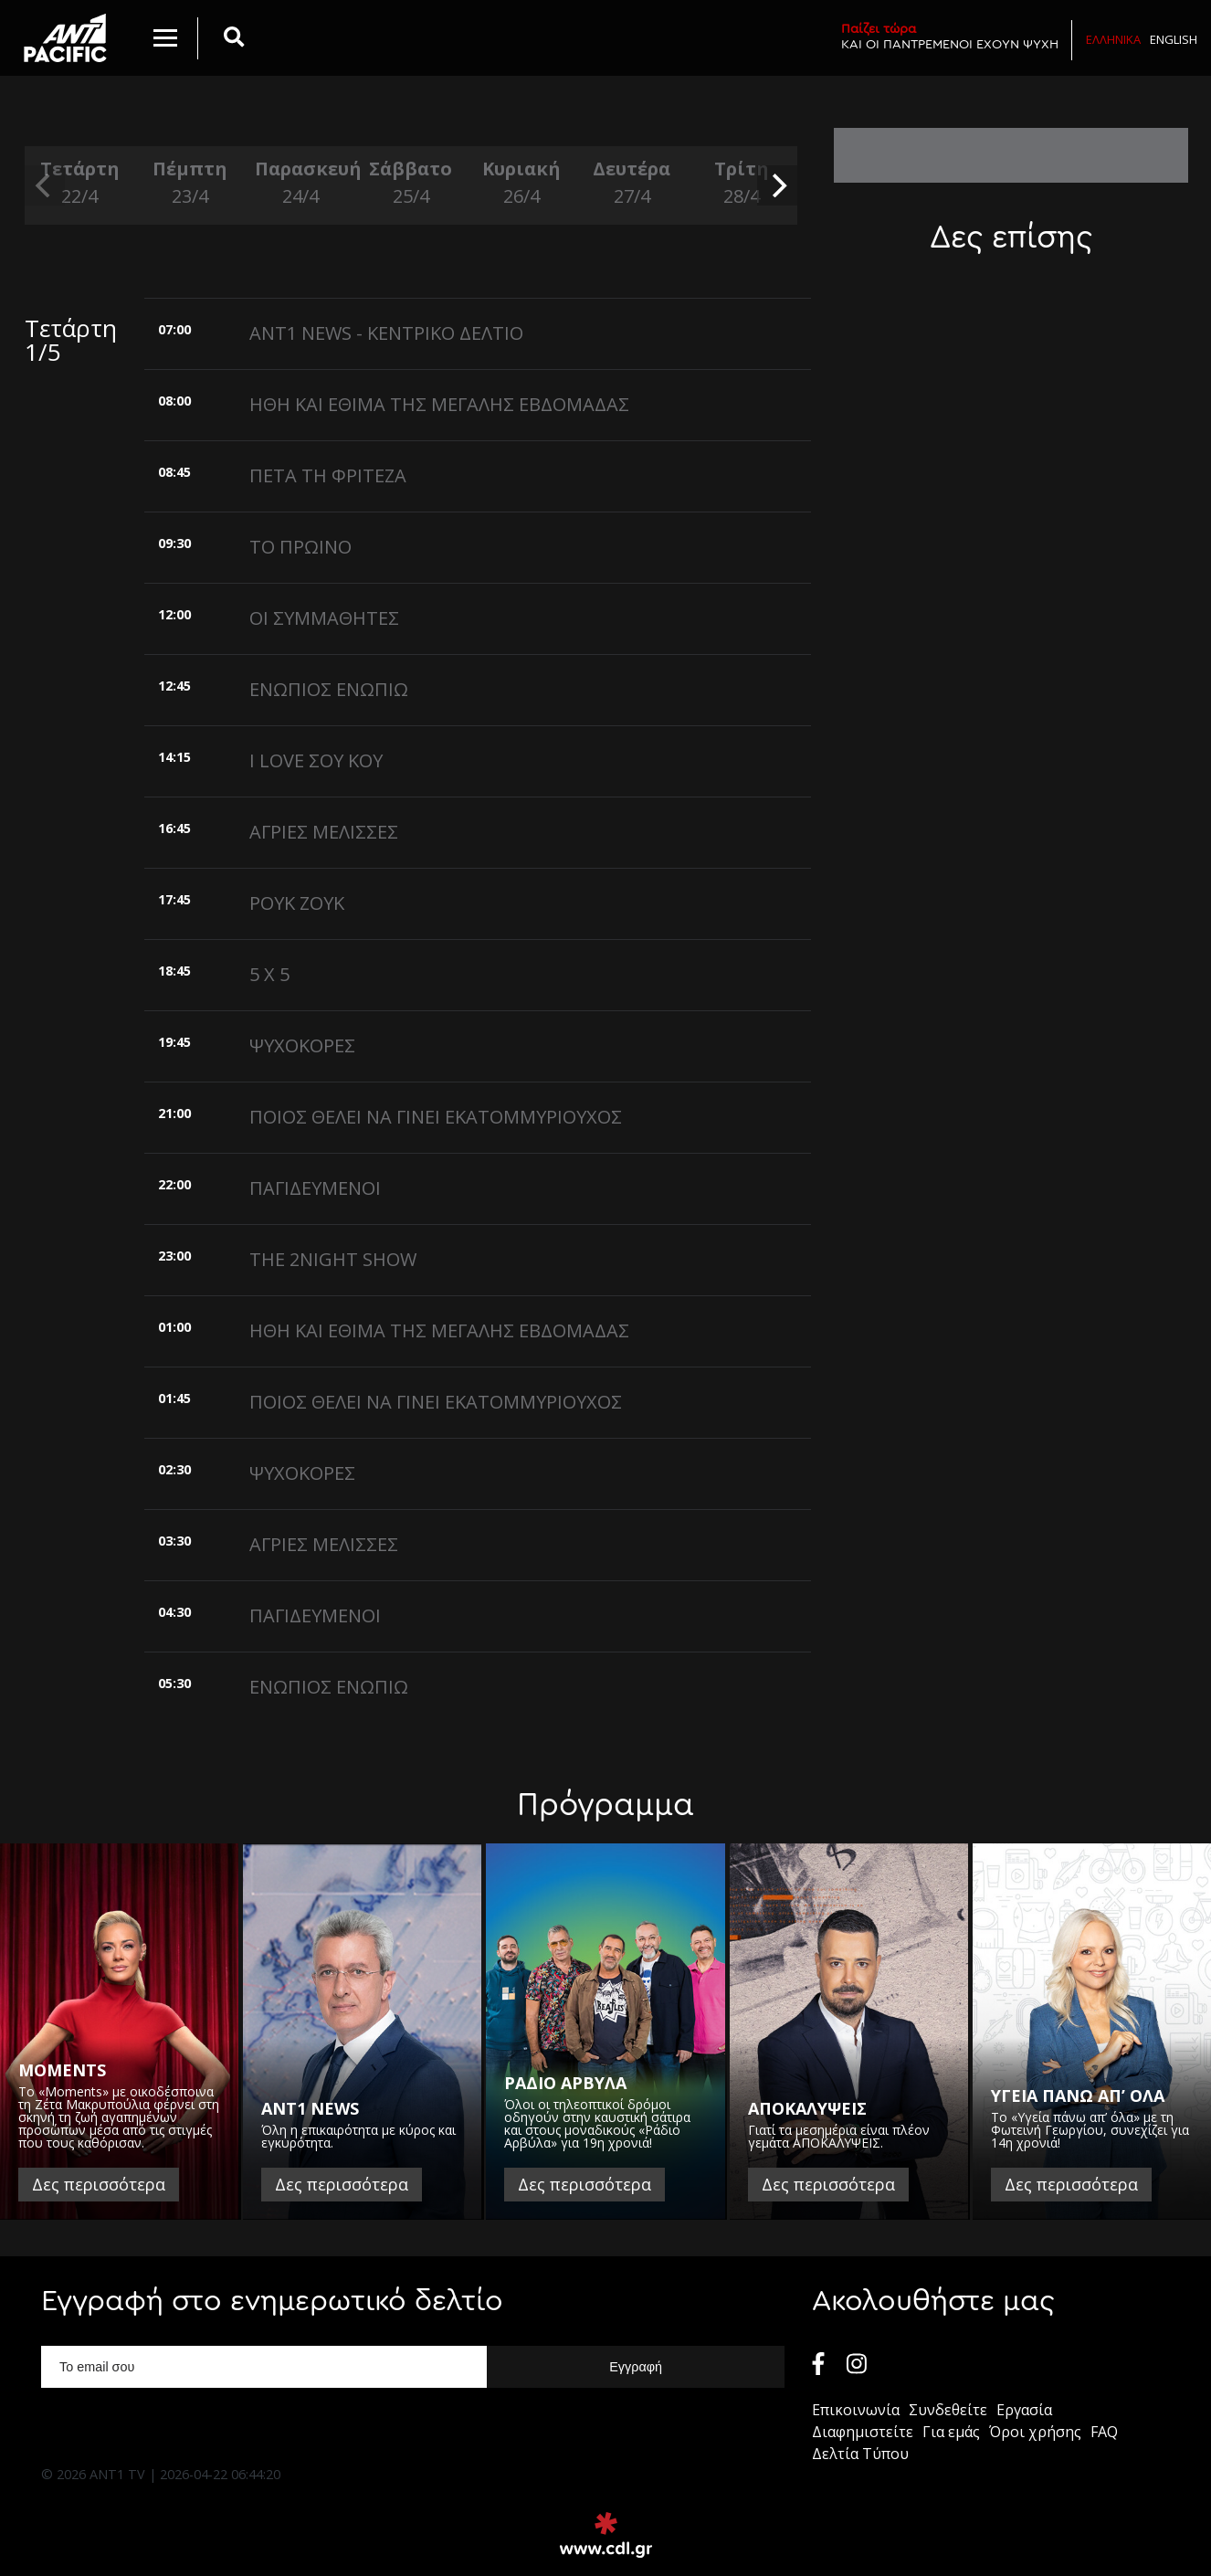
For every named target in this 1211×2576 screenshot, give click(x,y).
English (1173, 39)
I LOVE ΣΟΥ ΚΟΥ (316, 760)
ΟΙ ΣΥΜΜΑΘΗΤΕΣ (324, 618)
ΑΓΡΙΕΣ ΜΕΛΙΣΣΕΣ (323, 831)
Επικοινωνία (856, 2410)
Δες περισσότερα (98, 2184)
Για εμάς (951, 2432)
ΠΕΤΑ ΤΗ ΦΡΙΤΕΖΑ (327, 475)
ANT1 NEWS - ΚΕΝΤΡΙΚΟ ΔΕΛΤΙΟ (386, 333)
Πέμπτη (190, 183)
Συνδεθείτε (948, 2410)
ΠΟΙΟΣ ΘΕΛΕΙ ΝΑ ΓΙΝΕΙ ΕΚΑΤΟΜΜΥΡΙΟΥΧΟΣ (435, 1116)
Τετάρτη (80, 183)
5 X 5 (269, 974)
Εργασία (1024, 2410)
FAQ (1104, 2432)
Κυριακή (521, 183)
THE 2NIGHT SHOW (332, 1259)
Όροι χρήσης (1035, 2432)
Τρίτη (742, 183)
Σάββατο (411, 183)
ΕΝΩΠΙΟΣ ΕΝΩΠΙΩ (328, 689)
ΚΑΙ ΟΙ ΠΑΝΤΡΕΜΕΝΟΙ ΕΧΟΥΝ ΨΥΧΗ (949, 36)
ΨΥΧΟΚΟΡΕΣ (302, 1045)
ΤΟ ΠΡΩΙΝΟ (300, 546)
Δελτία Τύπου (860, 2454)
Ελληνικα (1113, 39)
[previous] (45, 185)
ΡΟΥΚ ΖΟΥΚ (296, 903)
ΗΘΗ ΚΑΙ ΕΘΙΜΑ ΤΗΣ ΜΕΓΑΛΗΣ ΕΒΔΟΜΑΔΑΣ (439, 404)
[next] (777, 185)
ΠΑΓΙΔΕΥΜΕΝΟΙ (315, 1188)
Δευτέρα (631, 183)
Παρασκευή (301, 183)
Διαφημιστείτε (862, 2432)
